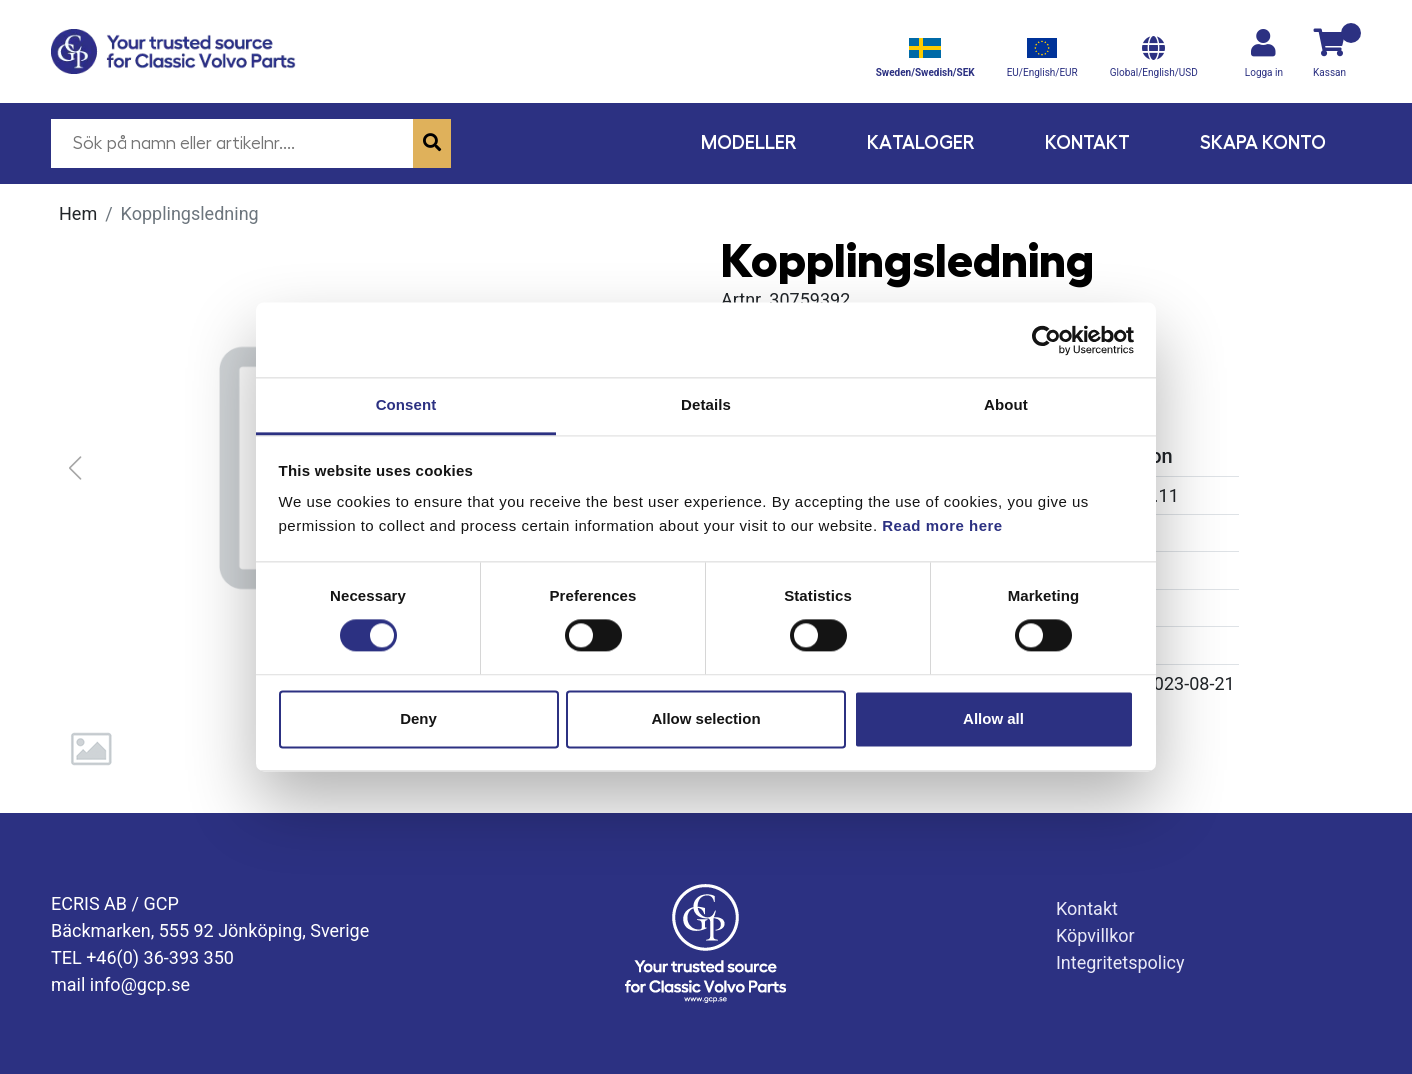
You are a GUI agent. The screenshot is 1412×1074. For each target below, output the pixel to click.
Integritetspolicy (1120, 962)
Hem (78, 213)
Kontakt (1087, 142)
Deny (418, 718)
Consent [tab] (406, 404)
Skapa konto (1263, 142)
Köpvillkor (1095, 935)
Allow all (993, 718)
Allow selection (705, 718)
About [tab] (1006, 404)
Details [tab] (706, 404)
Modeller (749, 142)
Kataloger (921, 142)
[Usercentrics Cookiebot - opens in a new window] (1046, 340)
